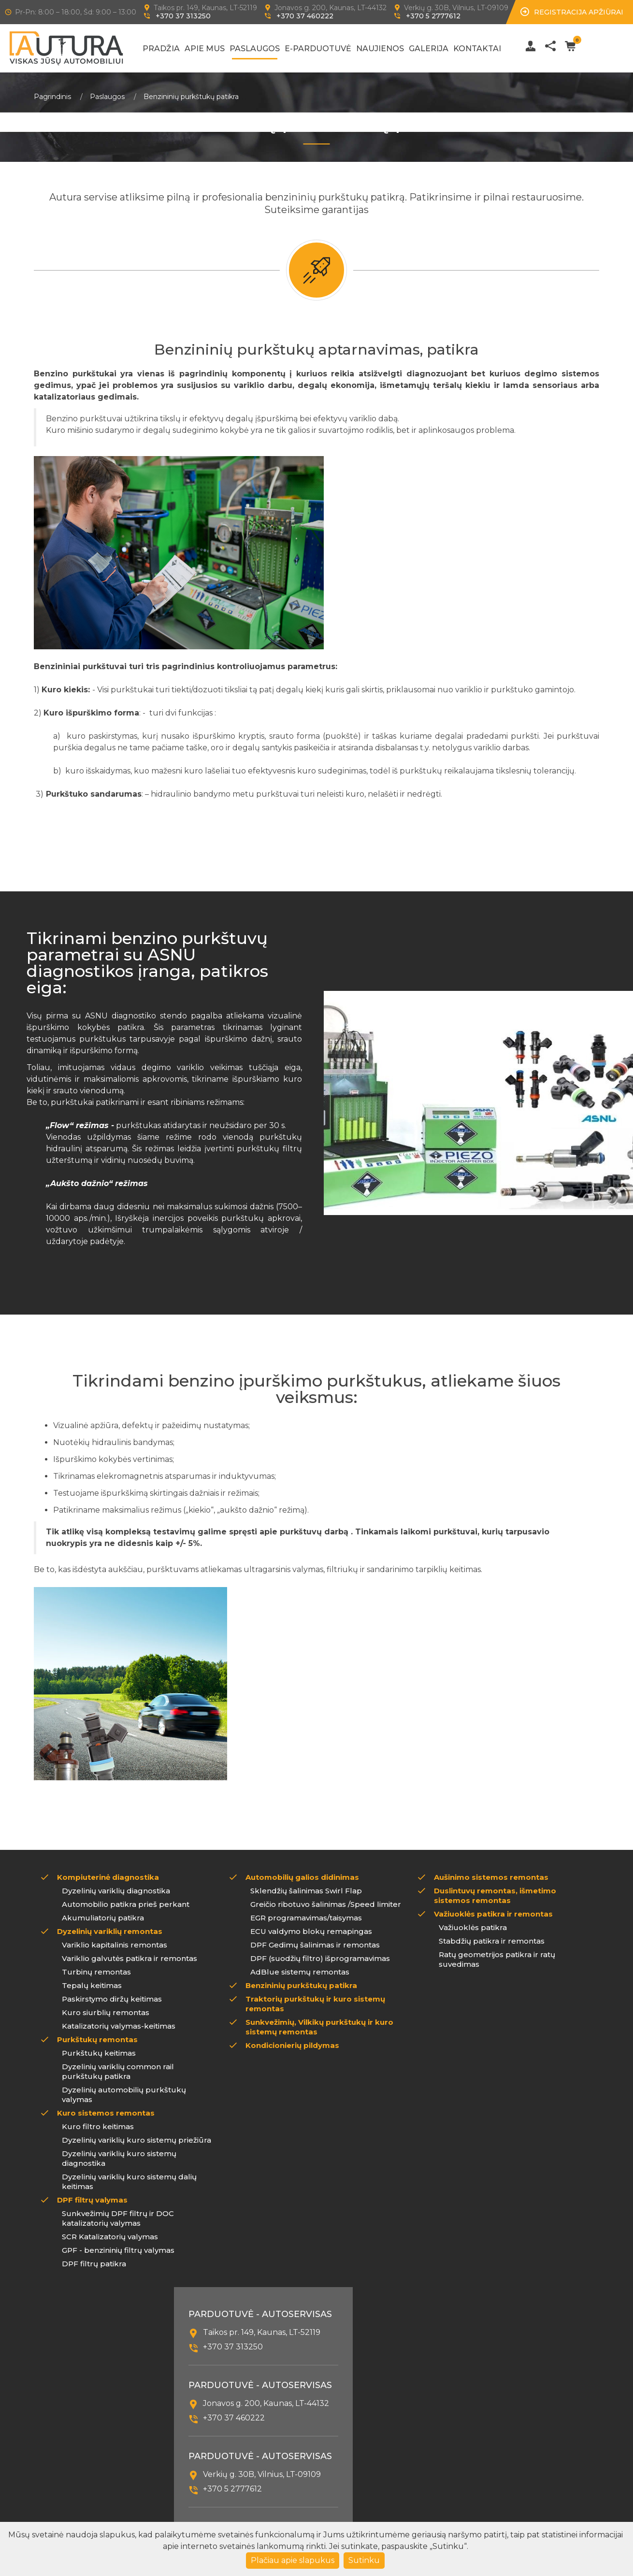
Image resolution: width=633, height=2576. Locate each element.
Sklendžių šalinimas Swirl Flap (306, 1890)
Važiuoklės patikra (473, 1927)
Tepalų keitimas (92, 1985)
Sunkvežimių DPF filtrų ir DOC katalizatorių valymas (118, 2218)
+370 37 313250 (183, 16)
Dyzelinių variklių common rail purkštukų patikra (118, 2071)
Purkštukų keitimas (99, 2053)
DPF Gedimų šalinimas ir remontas (315, 1944)
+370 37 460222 (304, 16)
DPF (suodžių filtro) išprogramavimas (320, 1958)
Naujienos (380, 48)
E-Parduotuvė (318, 48)
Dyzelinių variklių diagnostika (116, 1890)
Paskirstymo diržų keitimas (112, 1999)
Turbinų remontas (96, 1971)
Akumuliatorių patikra (103, 1917)
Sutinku (364, 2560)
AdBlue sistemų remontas (299, 1971)
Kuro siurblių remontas (105, 2012)
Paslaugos (255, 48)
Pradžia (161, 48)
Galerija (428, 48)
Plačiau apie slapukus (292, 2560)
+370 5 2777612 (433, 16)
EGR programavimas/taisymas (306, 1917)
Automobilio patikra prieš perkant (125, 1904)
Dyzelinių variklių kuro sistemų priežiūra (136, 2140)
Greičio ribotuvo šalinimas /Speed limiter (325, 1904)
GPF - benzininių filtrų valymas (118, 2250)
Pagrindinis (52, 96)
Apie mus (205, 48)
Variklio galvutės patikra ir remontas (129, 1958)
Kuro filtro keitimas (98, 2126)
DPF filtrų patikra (94, 2263)
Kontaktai (477, 48)
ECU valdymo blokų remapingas (311, 1931)
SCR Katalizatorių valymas (110, 2236)
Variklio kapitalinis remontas (114, 1944)
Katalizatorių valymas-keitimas (118, 2026)
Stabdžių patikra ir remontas (492, 1941)
